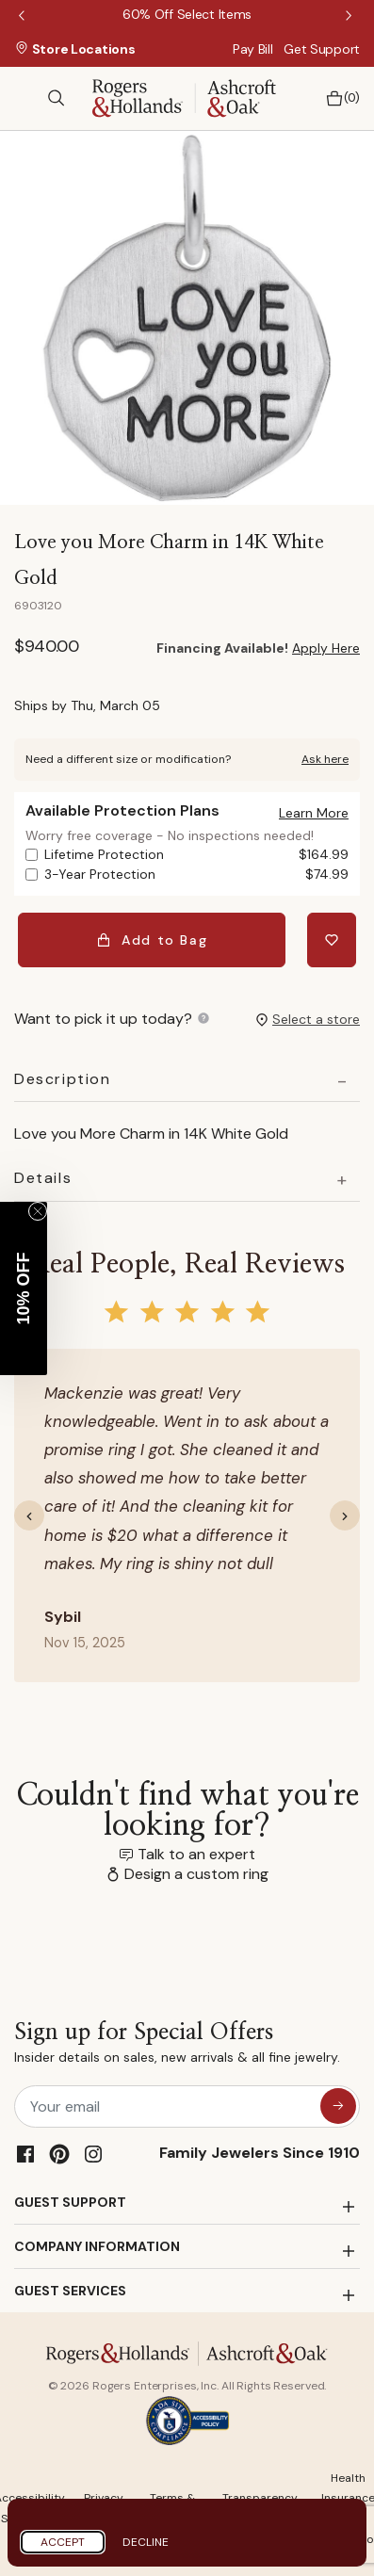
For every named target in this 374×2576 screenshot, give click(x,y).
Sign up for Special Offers (177, 2045)
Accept (63, 2542)
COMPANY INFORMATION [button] (97, 2246)
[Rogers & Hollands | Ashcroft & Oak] (184, 96)
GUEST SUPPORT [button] (70, 2202)
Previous (23, 17)
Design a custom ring (196, 1874)
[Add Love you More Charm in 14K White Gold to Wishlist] (331, 940)
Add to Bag (152, 940)
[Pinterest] (59, 2154)
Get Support (322, 49)
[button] (314, 812)
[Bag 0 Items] (337, 98)
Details (43, 1178)
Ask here (325, 759)
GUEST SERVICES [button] (70, 2290)
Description (62, 1079)
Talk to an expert (196, 1854)
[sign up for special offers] (338, 2106)
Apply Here (326, 648)
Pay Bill (253, 49)
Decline (145, 2542)
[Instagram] (93, 2154)
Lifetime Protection (196, 855)
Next (350, 17)
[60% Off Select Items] (187, 14)
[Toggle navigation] (23, 98)
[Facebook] (25, 2154)
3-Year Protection (196, 874)
